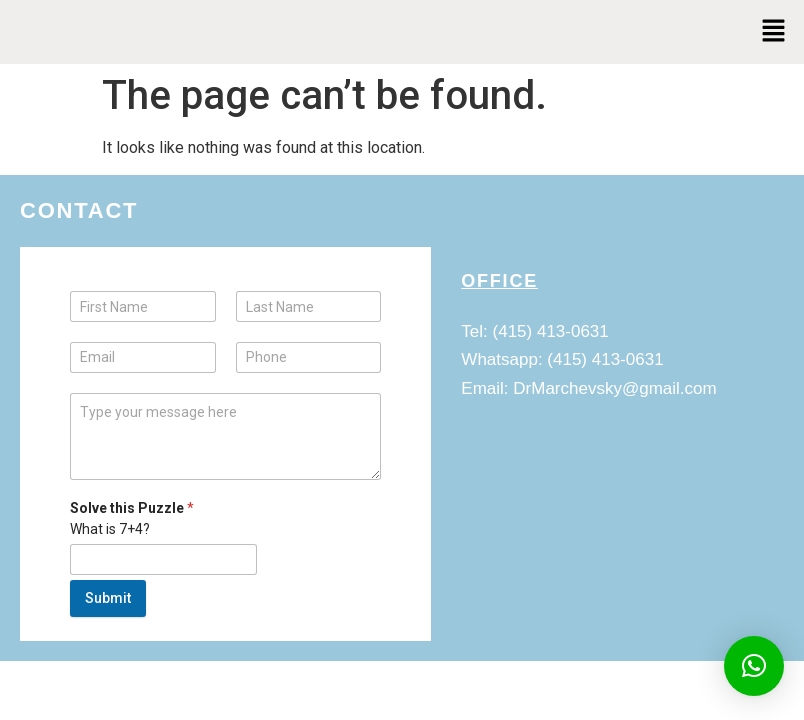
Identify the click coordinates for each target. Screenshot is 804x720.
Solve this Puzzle (132, 508)
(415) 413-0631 (551, 331)
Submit (108, 598)
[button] (774, 32)
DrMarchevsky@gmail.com (614, 388)
